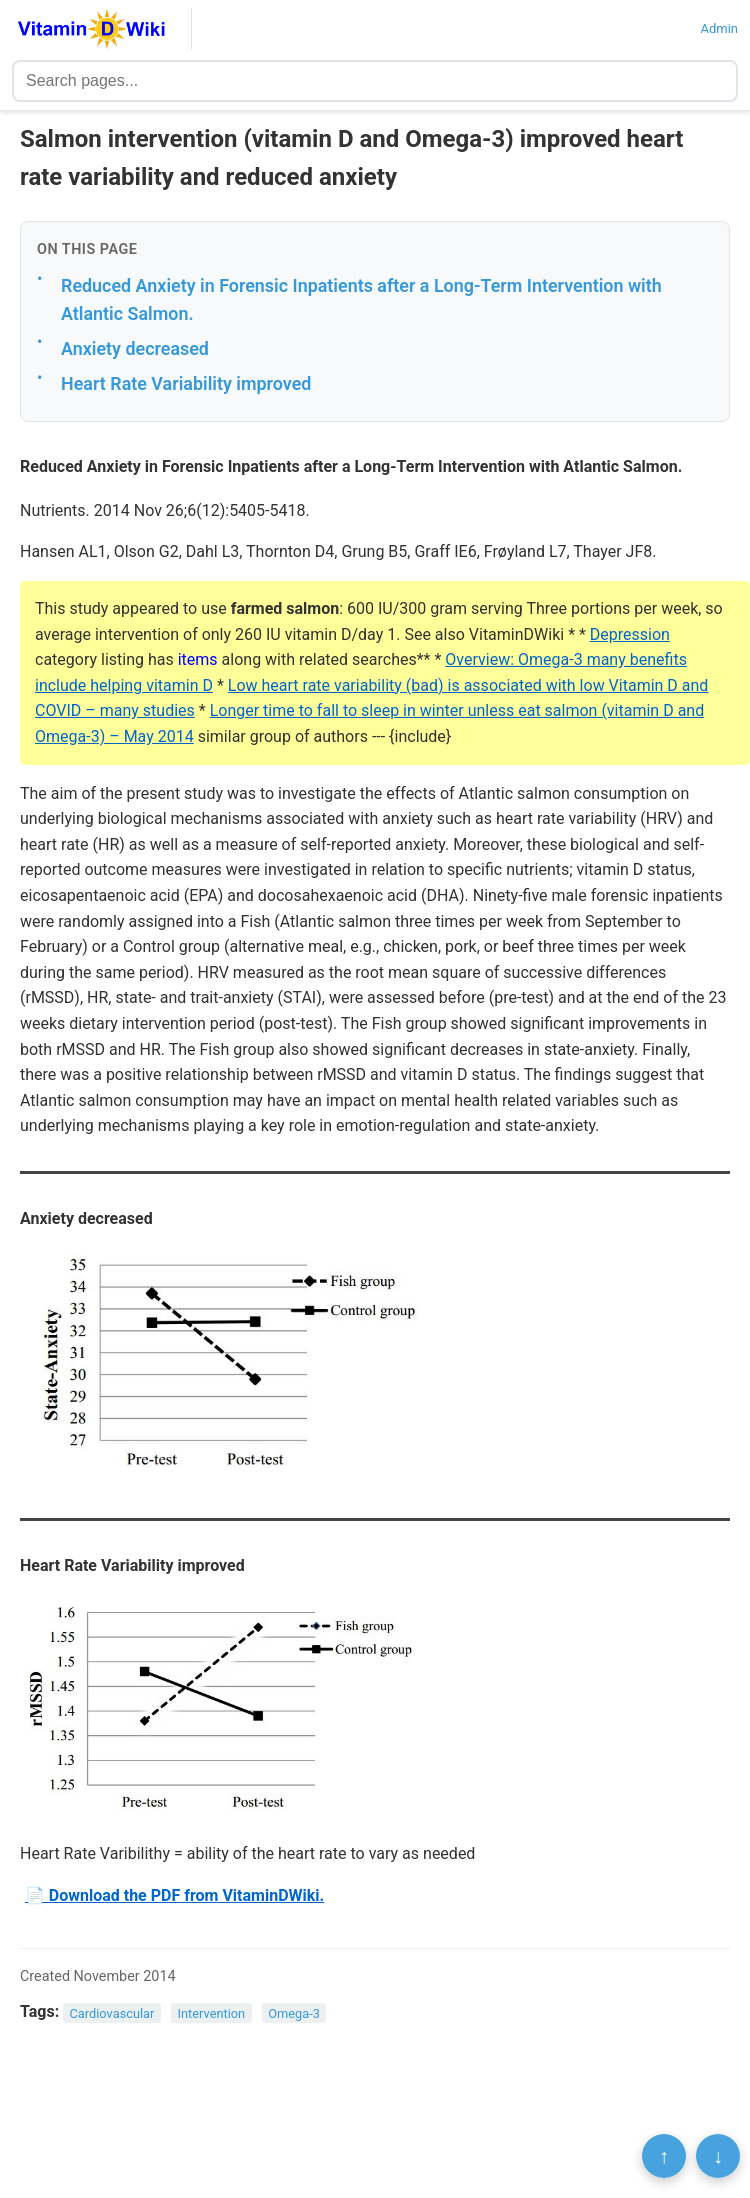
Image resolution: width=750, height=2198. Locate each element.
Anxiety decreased (135, 348)
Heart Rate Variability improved (186, 383)
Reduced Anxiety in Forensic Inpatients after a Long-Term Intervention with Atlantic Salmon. (361, 300)
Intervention (212, 2012)
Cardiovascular (112, 2012)
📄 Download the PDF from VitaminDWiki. (174, 1895)
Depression (630, 634)
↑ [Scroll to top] (664, 2156)
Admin (719, 28)
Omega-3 (294, 2012)
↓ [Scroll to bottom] (718, 2156)
